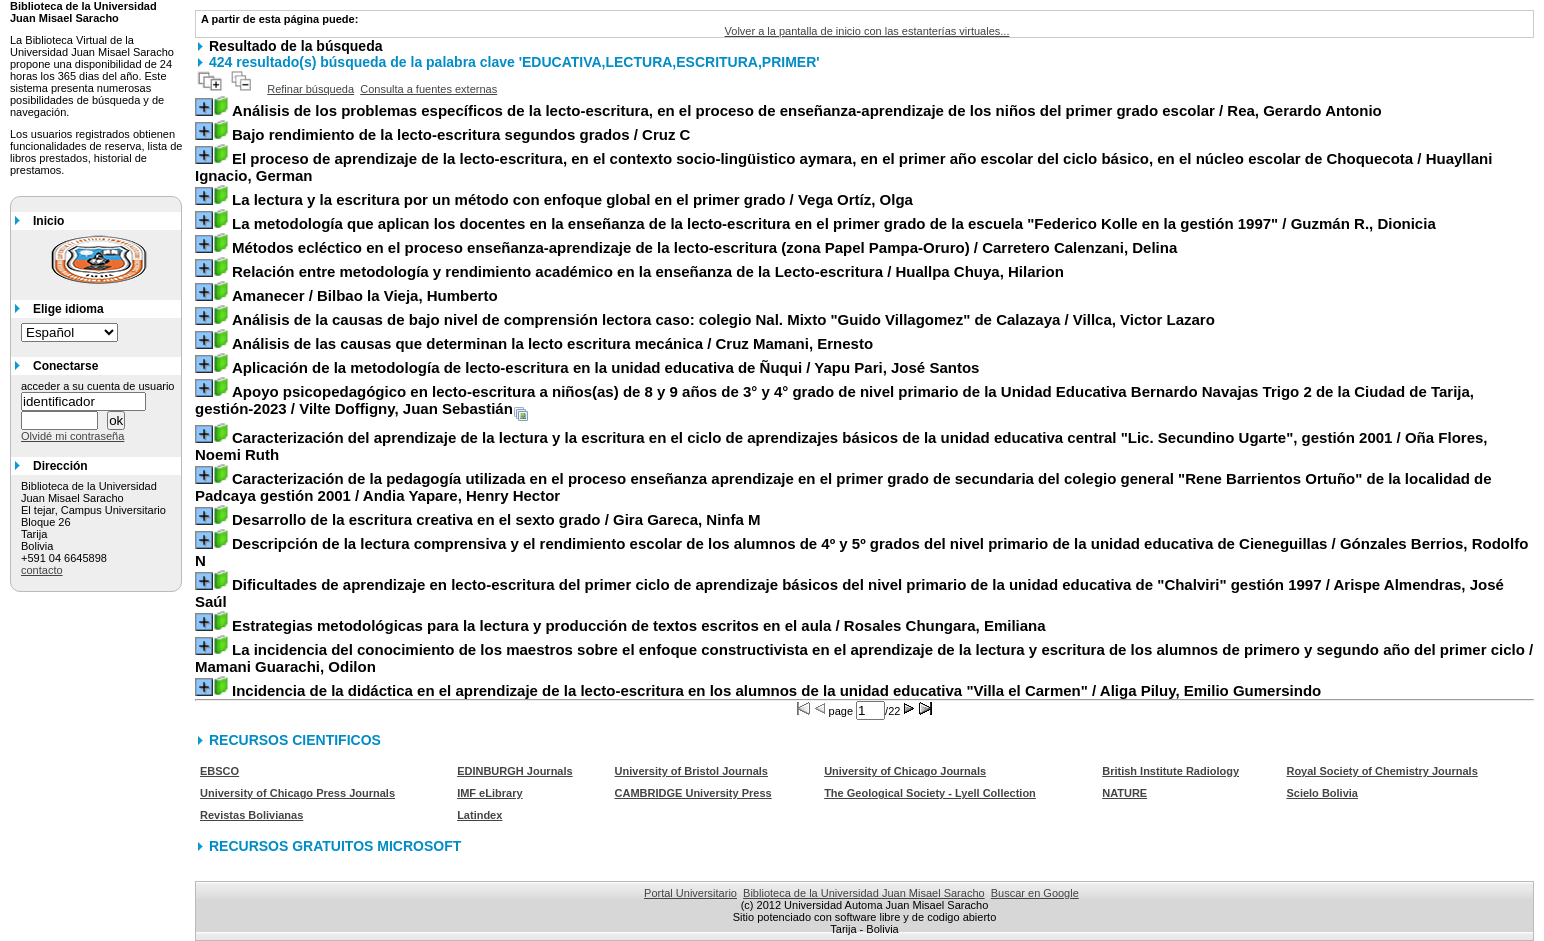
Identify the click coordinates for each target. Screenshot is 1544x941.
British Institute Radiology (1170, 771)
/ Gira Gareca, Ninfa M (496, 519)
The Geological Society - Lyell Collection (930, 793)
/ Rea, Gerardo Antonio (807, 110)
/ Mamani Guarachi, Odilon (864, 658)
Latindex (479, 815)
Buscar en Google (1035, 893)
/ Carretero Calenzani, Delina (704, 247)
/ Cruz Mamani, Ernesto (552, 343)
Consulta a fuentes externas (428, 89)
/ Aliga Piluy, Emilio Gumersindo (776, 690)
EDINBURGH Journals (515, 771)
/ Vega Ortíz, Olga (572, 199)
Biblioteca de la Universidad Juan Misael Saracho (864, 893)
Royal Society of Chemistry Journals (1381, 771)
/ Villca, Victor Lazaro (723, 319)
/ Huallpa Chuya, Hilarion (648, 271)
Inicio (48, 221)
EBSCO (219, 771)
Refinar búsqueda (310, 89)
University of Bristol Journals (691, 771)
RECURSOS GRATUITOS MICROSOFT (335, 846)
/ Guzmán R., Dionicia (834, 223)
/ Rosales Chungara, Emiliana (639, 625)
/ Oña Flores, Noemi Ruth (841, 446)
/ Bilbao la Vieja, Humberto (365, 295)
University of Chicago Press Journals (297, 793)
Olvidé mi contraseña (72, 436)
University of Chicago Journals (905, 771)
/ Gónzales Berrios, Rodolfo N (861, 552)
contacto (42, 570)
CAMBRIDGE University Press (693, 793)
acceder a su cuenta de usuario (98, 386)
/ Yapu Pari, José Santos (605, 367)
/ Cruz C (461, 134)
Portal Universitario (690, 893)
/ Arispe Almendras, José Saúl (849, 593)
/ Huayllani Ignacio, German (843, 167)
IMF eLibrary (489, 793)
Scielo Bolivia (1322, 793)
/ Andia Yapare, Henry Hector (843, 487)
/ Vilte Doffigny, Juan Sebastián (834, 400)
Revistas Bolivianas (251, 815)
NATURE (1124, 793)
